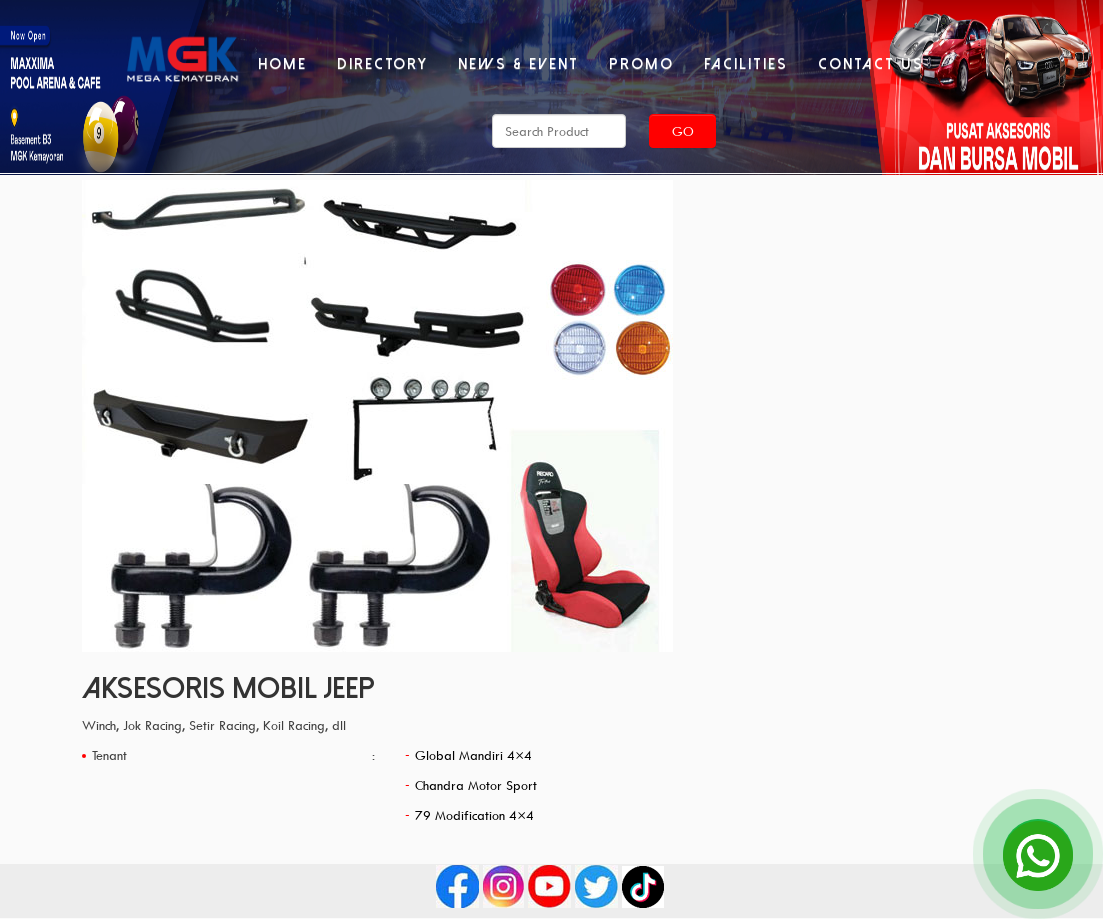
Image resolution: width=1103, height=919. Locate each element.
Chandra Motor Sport (476, 785)
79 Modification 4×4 (474, 815)
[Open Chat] (1038, 854)
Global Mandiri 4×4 (473, 755)
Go (683, 131)
